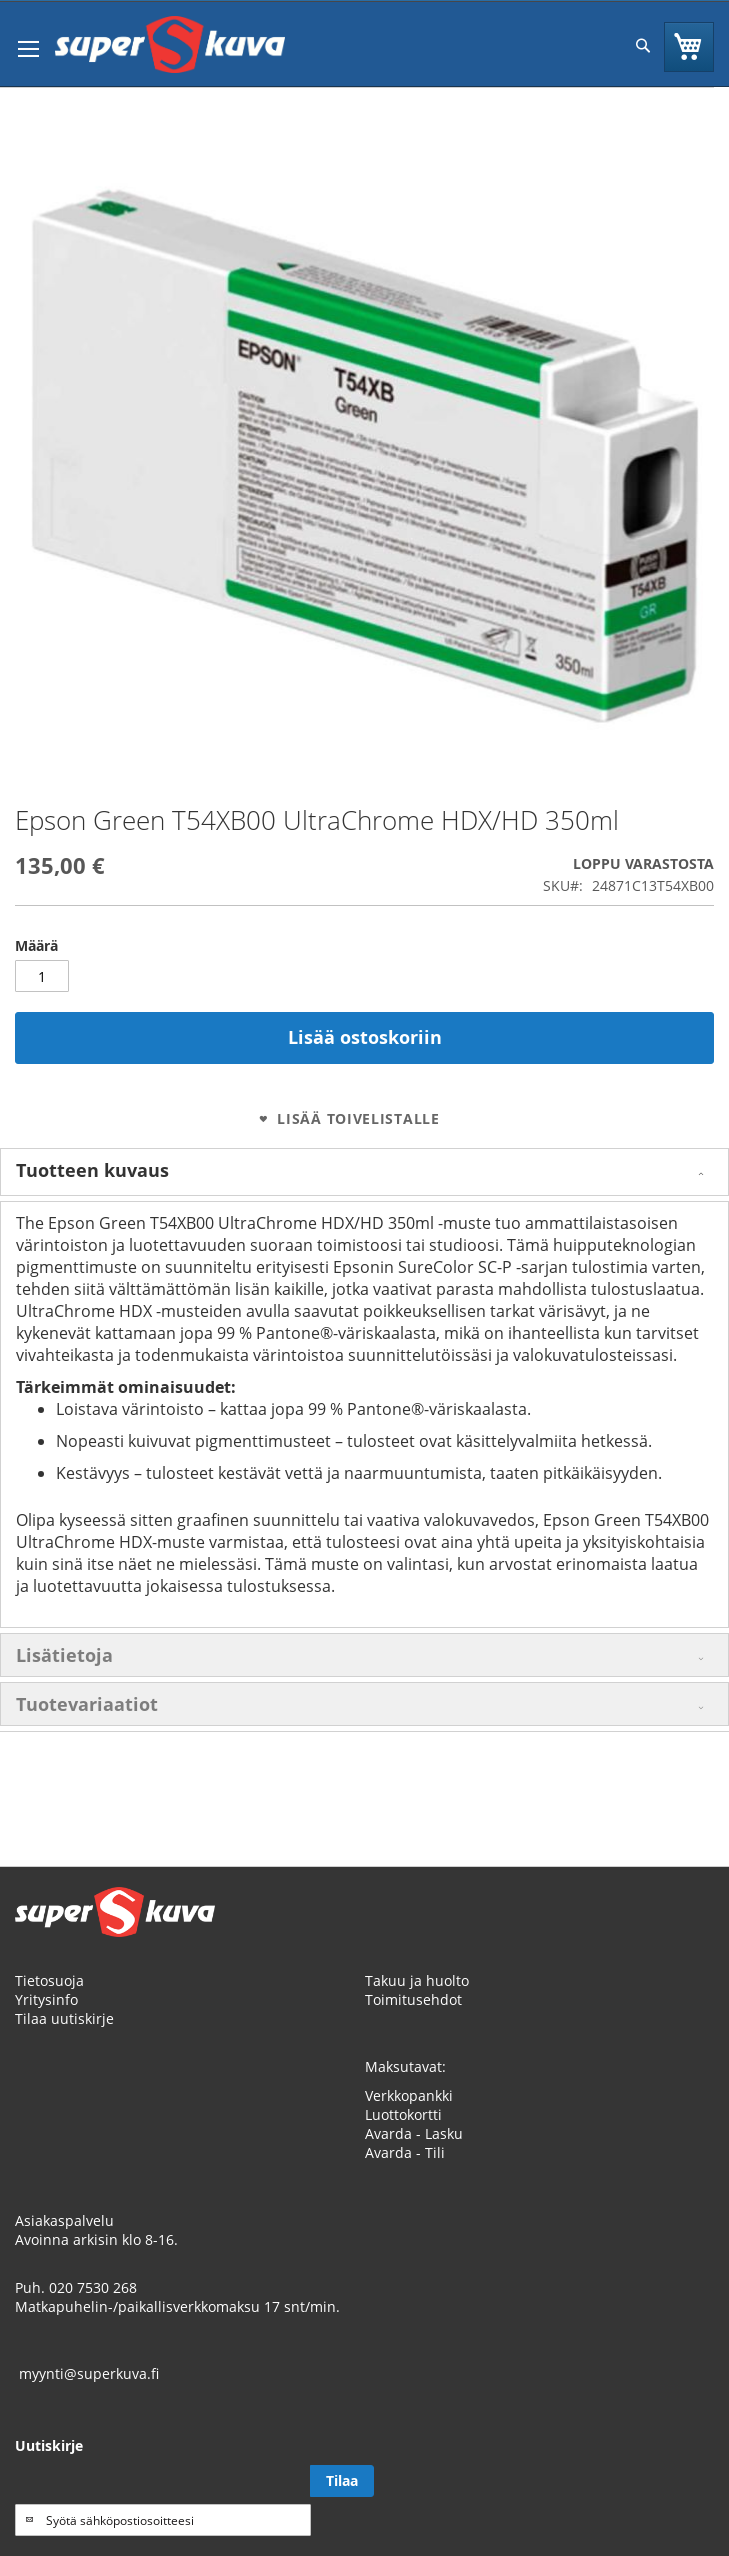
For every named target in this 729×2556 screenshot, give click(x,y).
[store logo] (170, 44)
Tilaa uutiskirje (64, 2018)
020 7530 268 (93, 2287)
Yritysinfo (46, 1999)
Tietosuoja (49, 1980)
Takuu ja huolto (417, 1980)
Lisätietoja (64, 1655)
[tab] (364, 1172)
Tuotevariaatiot (87, 1704)
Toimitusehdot (413, 1999)
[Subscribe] (342, 2481)
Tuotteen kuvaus (92, 1170)
